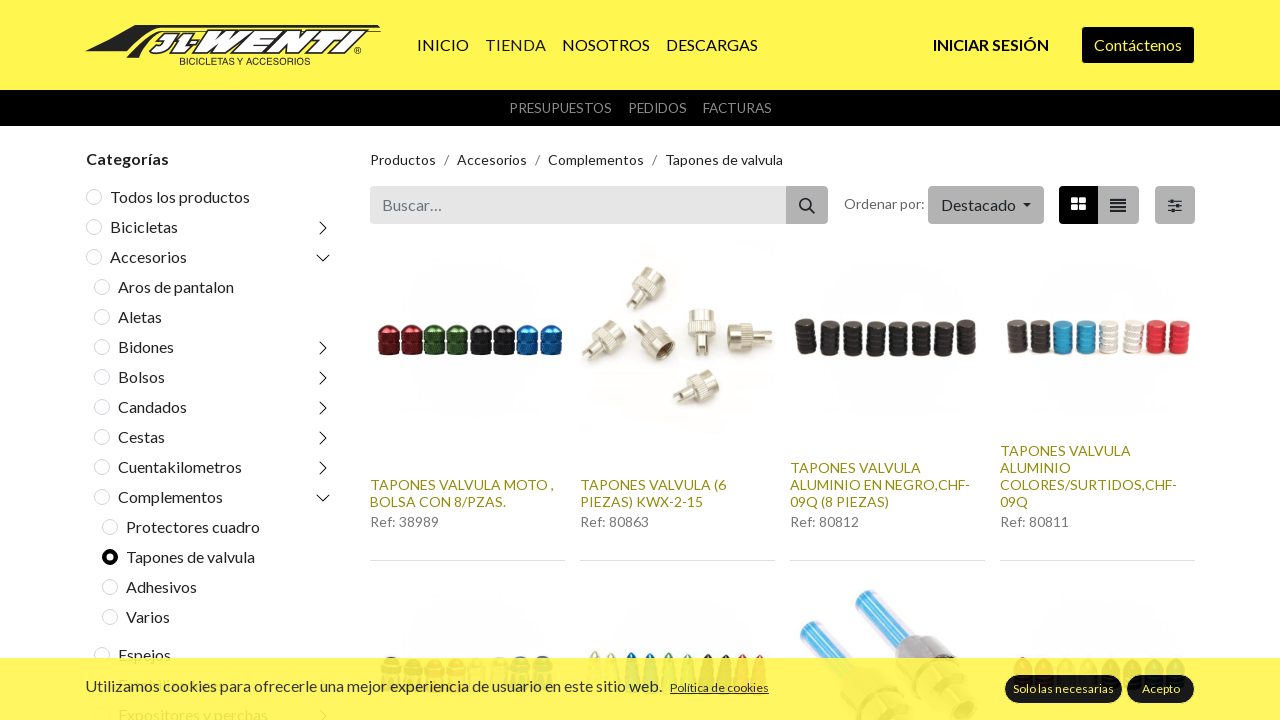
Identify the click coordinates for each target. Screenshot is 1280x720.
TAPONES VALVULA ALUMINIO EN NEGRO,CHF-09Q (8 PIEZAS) (880, 484)
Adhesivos (161, 586)
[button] (986, 205)
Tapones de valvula (190, 556)
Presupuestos (560, 108)
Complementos (170, 496)
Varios (148, 616)
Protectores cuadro (193, 526)
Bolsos (141, 376)
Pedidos (657, 108)
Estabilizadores (171, 684)
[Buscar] (807, 205)
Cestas (141, 436)
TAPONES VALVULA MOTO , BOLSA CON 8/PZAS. (462, 493)
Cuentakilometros (180, 466)
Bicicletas (144, 226)
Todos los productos (180, 196)
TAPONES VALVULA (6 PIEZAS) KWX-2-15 (653, 493)
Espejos (144, 654)
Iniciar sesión (991, 44)
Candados (152, 406)
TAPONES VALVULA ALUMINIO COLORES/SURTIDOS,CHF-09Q (1088, 475)
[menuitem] (443, 45)
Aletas (140, 316)
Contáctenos (1138, 44)
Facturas (737, 108)
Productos (403, 159)
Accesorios (148, 256)
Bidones (146, 346)
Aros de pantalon (176, 286)
